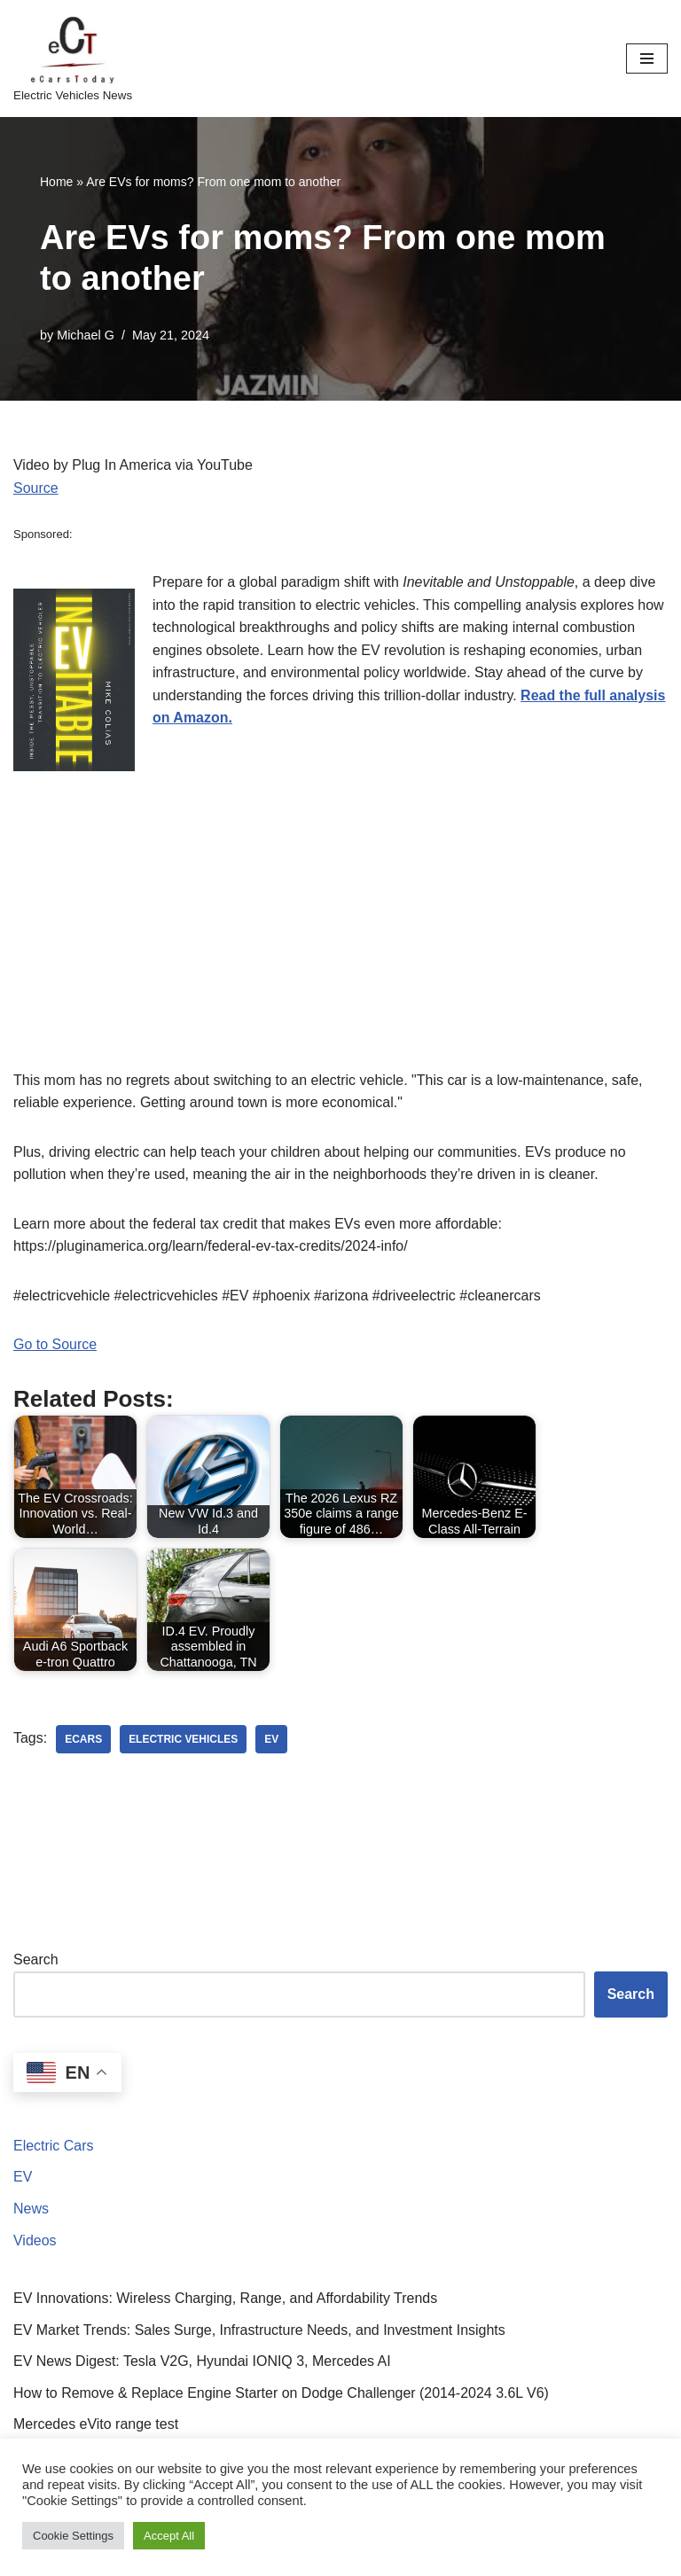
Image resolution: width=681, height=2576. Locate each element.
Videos (35, 2240)
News (31, 2209)
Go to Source (55, 1345)
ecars (83, 1740)
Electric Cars (53, 2146)
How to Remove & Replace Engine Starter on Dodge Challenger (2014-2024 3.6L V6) (281, 2393)
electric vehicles (183, 1740)
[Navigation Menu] (647, 58)
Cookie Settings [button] (73, 2535)
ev (272, 1740)
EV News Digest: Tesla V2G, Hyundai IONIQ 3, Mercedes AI (202, 2361)
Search (36, 1960)
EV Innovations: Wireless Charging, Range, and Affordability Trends (225, 2299)
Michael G (85, 335)
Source (36, 488)
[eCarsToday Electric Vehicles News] (72, 58)
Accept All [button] (169, 2535)
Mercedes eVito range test (95, 2424)
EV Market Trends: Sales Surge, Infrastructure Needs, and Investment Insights (259, 2330)
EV (22, 2177)
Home (56, 182)
